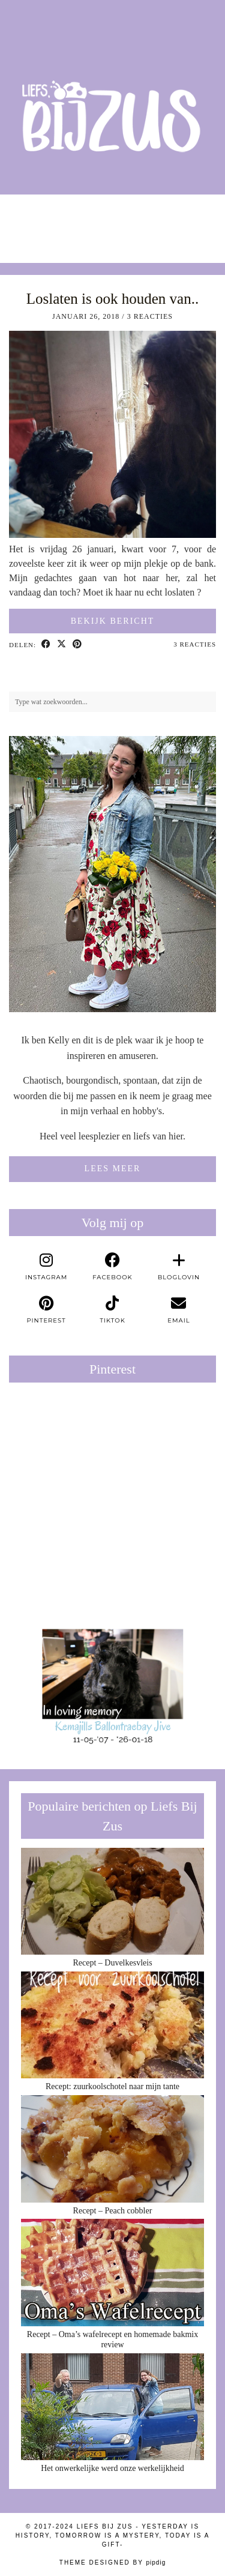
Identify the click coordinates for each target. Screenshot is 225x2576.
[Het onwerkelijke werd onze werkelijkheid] (112, 2407)
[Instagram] (28, 223)
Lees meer (113, 1168)
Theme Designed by (112, 2562)
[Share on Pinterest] (77, 644)
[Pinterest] (61, 1443)
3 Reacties (150, 316)
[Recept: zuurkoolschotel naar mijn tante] (112, 2025)
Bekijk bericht (113, 621)
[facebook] (112, 1266)
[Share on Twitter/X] (62, 644)
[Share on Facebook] (46, 644)
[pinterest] (46, 1310)
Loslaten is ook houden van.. (112, 299)
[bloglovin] (179, 1266)
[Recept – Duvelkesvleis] (112, 1901)
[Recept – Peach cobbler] (112, 2149)
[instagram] (46, 1266)
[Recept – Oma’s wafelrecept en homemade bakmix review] (112, 2272)
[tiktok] (112, 1310)
